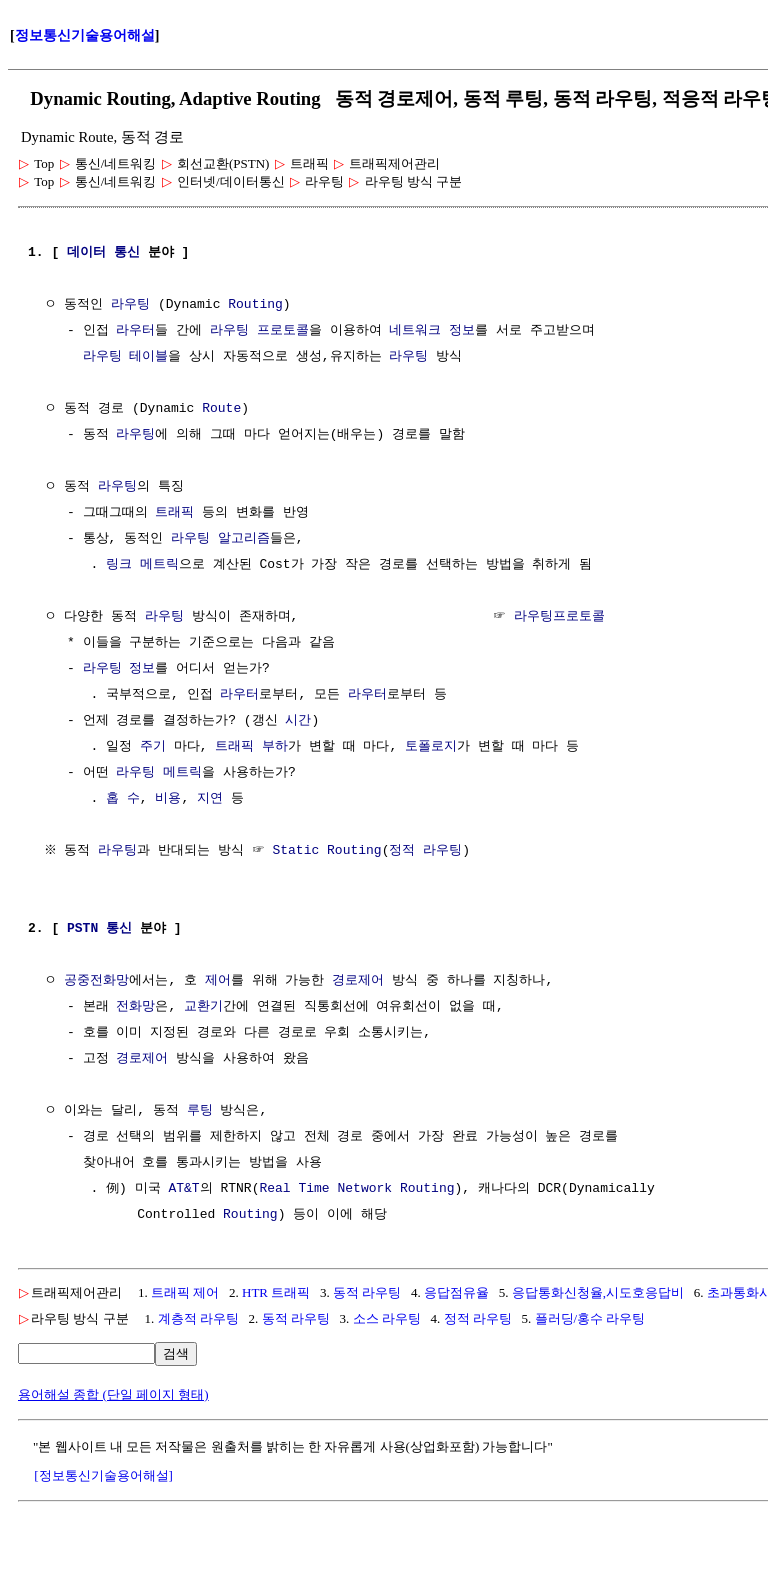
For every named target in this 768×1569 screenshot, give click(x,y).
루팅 (200, 1111)
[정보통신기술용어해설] (103, 1475)
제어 (218, 981)
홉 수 (123, 799)
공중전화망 (96, 981)
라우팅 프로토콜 (259, 331)
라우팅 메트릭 (159, 773)
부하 (275, 747)
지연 (210, 799)
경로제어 (358, 981)
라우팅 (130, 305)
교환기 (203, 1007)
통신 (119, 929)
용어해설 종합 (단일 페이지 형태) (113, 1394)
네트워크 (415, 331)
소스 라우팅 (387, 1318)
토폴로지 (431, 747)
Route (221, 409)
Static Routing (329, 851)
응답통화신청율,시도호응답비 (598, 1292)
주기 (153, 747)
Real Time (294, 1189)
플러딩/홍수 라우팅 (590, 1318)
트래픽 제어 (185, 1292)
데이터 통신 (103, 253)
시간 (298, 721)
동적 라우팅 (367, 1292)
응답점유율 (456, 1292)
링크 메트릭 (142, 565)
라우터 (135, 331)
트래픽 (174, 513)
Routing (255, 305)
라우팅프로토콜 (559, 617)
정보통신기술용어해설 (85, 35)
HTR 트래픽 (276, 1292)
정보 (462, 331)
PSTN (82, 929)
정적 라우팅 (428, 851)
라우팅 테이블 (126, 357)
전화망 (135, 1007)
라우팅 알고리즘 (220, 539)
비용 (168, 799)
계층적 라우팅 (198, 1318)
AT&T (183, 1189)
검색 (176, 1353)
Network (364, 1189)
